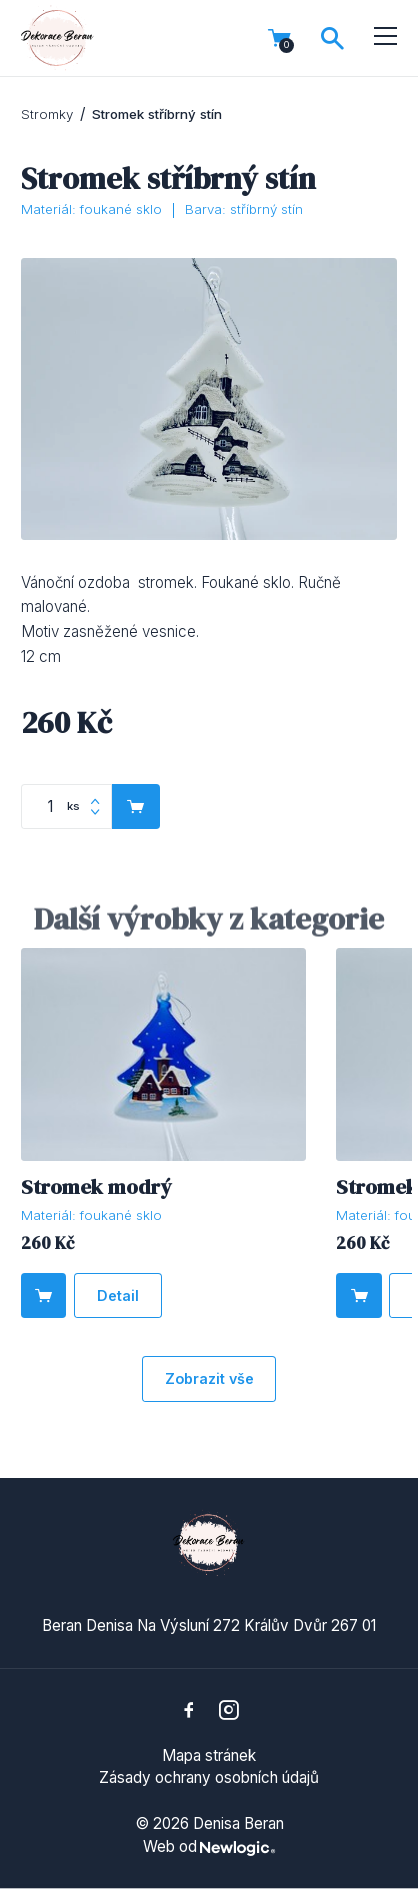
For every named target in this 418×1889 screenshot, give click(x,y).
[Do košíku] (44, 1296)
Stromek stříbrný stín (157, 114)
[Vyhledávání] (332, 38)
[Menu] (385, 36)
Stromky (47, 114)
